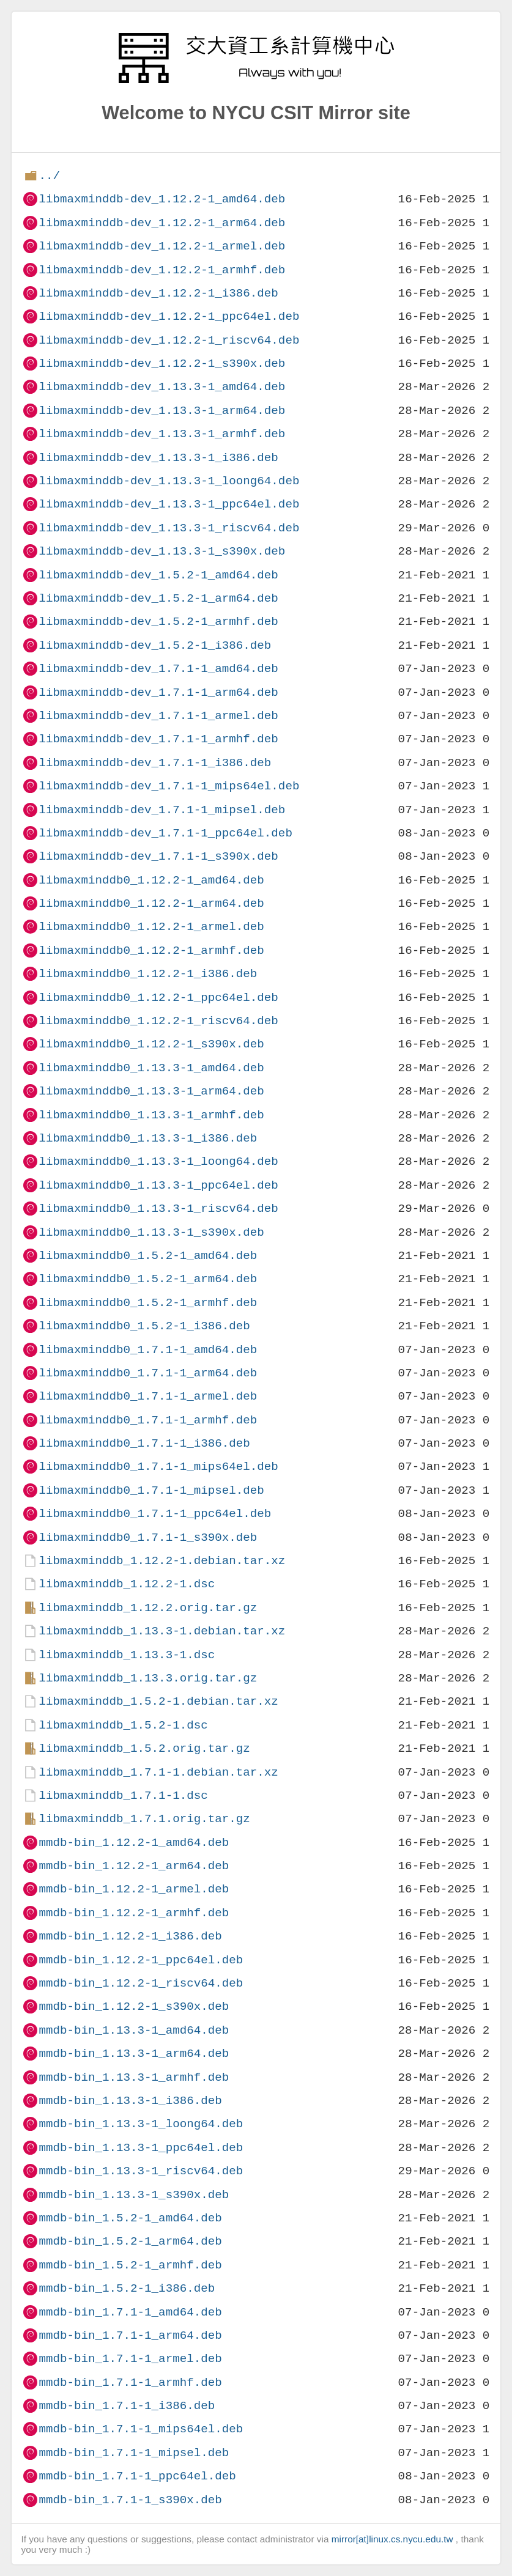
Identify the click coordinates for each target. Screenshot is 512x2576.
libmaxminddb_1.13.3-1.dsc (127, 1655)
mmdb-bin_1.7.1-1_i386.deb (127, 2405)
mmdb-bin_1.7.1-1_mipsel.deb (134, 2453)
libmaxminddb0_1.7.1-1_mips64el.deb (158, 1466)
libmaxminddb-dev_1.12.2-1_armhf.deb (162, 270)
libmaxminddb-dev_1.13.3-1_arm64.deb (162, 410)
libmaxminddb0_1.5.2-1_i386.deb (144, 1326)
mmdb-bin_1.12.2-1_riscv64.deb (141, 1983)
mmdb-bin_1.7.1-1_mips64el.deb (141, 2429)
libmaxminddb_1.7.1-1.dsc (123, 1795)
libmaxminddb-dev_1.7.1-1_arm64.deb (158, 692)
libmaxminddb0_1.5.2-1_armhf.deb (148, 1302)
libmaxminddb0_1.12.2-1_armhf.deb (151, 950)
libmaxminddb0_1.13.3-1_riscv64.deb (158, 1208)
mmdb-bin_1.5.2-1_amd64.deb (130, 2218)
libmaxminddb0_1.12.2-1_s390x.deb (151, 1044)
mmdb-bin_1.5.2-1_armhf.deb (130, 2265)
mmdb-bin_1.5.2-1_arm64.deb (130, 2241)
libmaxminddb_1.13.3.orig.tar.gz (148, 1678)
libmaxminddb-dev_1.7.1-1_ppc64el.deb (165, 833)
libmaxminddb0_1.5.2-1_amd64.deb (148, 1255)
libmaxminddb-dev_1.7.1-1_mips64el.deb (169, 786)
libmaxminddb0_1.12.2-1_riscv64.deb (158, 1021)
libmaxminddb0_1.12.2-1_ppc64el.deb (158, 997)
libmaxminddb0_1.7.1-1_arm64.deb (148, 1373)
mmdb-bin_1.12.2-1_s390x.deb (134, 2006)
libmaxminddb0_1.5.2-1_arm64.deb (148, 1279)
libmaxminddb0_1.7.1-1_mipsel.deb (151, 1490)
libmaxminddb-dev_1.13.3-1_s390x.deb (162, 551)
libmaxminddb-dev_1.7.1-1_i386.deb (155, 763)
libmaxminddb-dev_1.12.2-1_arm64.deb (162, 223)
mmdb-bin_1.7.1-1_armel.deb (130, 2358)
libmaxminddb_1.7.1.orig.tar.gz (144, 1818)
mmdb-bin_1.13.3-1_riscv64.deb (141, 2171)
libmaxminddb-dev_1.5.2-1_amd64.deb (158, 575)
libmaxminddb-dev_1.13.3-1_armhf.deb (162, 434)
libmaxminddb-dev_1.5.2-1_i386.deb (155, 645)
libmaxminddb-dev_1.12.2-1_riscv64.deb (169, 340)
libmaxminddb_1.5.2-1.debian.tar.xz (158, 1701)
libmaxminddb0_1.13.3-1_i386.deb (148, 1138)
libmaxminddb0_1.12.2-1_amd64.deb (151, 880)
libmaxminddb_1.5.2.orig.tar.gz (144, 1748)
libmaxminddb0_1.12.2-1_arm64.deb (151, 903)
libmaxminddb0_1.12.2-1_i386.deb (148, 973)
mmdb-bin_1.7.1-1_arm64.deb (130, 2335)
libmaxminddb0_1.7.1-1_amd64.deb (148, 1350)
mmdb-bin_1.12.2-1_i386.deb (130, 1936)
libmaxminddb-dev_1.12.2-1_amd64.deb (162, 199)
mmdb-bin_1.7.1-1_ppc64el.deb (137, 2476)
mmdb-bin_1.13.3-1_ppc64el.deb (141, 2147)
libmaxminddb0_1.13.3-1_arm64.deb (151, 1091)
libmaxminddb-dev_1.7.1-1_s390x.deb (158, 856)
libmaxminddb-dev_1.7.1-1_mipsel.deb (162, 810)
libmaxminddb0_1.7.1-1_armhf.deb (148, 1420)
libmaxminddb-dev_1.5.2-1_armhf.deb (158, 621)
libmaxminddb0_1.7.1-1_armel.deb (148, 1396)
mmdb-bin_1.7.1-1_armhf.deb (130, 2382)
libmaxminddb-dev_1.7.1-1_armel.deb (158, 715)
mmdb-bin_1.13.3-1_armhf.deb (134, 2077)
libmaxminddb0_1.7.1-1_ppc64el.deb (155, 1513)
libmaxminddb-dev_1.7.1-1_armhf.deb (158, 739)
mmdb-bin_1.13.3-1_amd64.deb (134, 2030)
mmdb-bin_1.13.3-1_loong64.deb (141, 2124)
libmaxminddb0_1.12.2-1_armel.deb (151, 926)
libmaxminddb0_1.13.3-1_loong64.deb (158, 1161)
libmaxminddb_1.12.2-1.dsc (127, 1584)
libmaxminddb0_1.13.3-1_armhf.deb (151, 1115)
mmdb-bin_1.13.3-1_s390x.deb (134, 2195)
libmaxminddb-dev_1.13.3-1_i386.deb (158, 457)
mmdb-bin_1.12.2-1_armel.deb (134, 1889)
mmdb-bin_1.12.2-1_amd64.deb (134, 1842)
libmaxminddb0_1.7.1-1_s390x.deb (148, 1537)
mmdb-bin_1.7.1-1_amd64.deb (130, 2312)
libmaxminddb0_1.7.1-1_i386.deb (144, 1443)
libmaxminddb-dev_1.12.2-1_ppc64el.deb (169, 316)
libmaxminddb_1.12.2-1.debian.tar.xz (162, 1560)
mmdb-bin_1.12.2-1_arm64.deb (134, 1866)
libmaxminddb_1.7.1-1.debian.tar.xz (158, 1772)
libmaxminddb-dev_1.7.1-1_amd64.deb (158, 668)
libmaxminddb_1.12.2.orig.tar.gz (148, 1608)
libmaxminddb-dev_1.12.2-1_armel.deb (162, 246)
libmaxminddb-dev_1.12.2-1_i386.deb (158, 293)
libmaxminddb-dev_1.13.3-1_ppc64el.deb (169, 504)
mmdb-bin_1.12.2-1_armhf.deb (134, 1913)
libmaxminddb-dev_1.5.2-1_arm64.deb (158, 598)
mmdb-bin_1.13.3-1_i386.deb (130, 2100)
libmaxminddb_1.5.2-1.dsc (123, 1725)
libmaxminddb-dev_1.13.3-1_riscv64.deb (169, 528)
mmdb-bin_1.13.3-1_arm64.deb (134, 2053)
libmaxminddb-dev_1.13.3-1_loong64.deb (169, 481)
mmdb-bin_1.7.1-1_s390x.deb (130, 2500)
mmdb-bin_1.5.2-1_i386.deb (127, 2288)
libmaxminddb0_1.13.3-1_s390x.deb (151, 1232)
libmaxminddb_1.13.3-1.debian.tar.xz (162, 1631)
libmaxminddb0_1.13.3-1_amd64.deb (151, 1068)
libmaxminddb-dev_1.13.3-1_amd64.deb (162, 386)
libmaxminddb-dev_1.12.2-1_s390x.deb (162, 363)
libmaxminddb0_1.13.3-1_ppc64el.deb (158, 1185)
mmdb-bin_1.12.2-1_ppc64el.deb (141, 1960)
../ (49, 176)
